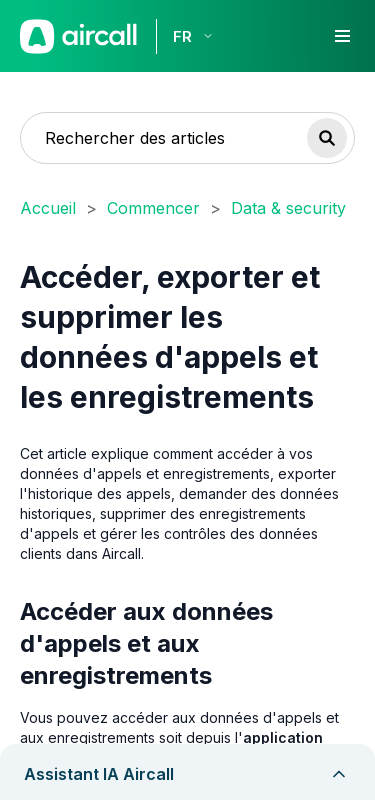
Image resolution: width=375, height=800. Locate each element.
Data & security (288, 208)
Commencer (153, 208)
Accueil (48, 208)
